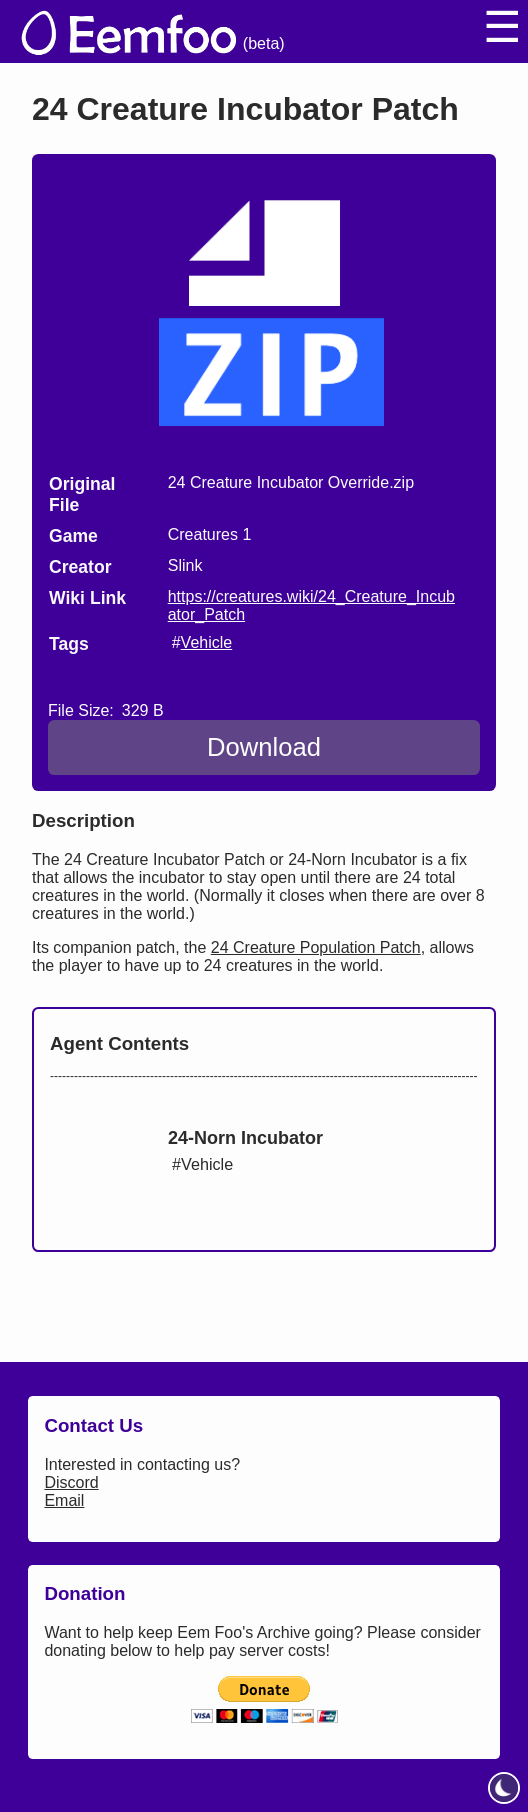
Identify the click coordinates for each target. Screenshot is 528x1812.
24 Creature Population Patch (316, 947)
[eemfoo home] (127, 31)
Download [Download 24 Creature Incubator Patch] (264, 747)
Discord (71, 1482)
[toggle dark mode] (504, 1788)
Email (64, 1500)
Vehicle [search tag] (207, 642)
